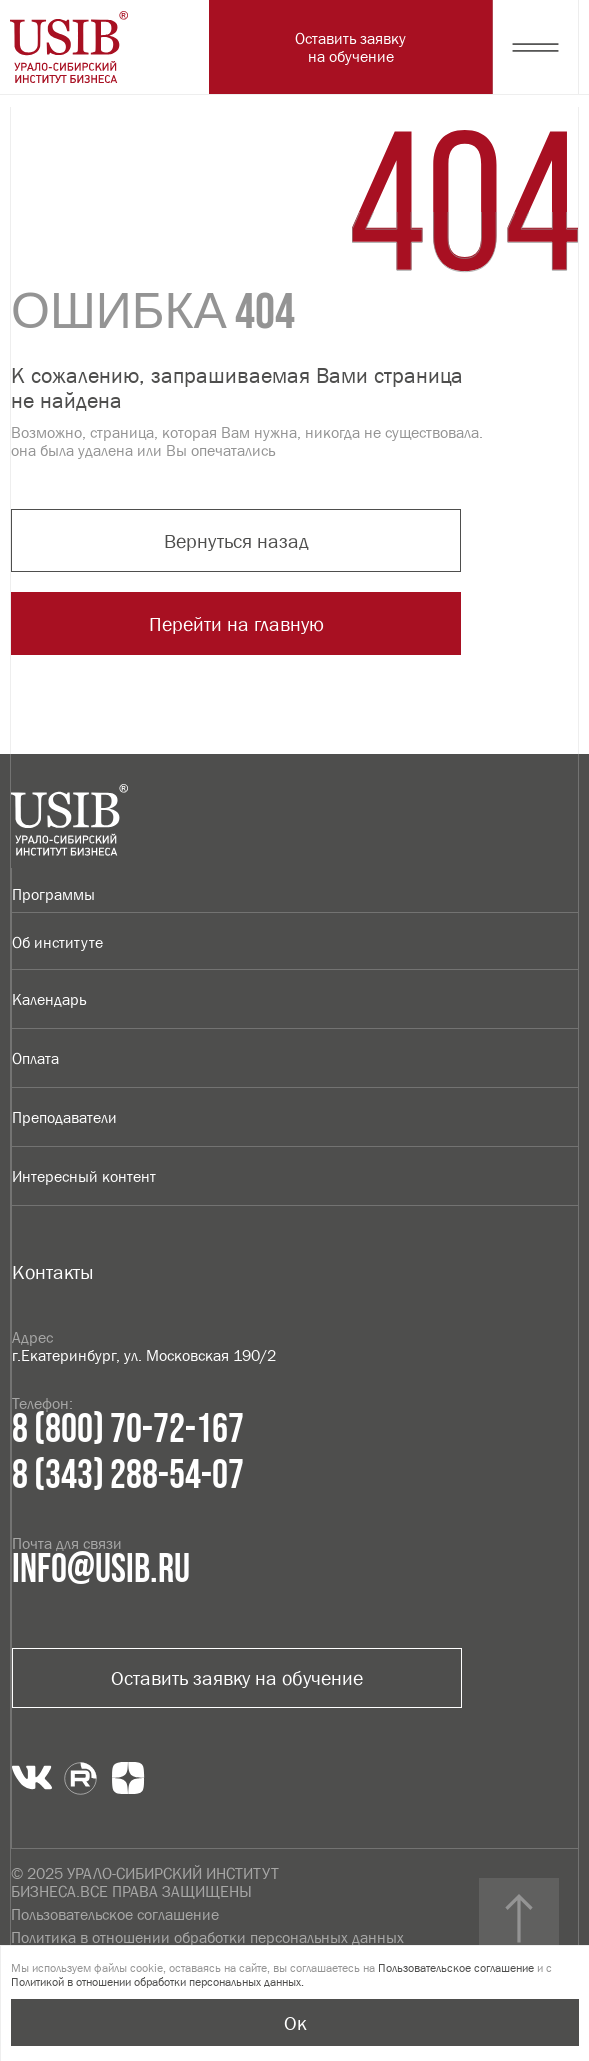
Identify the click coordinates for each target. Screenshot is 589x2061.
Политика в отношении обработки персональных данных (207, 1937)
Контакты (53, 1272)
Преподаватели (64, 1117)
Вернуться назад (236, 541)
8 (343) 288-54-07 (128, 1476)
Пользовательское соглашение (115, 1914)
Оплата (35, 1058)
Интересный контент (84, 1176)
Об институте (57, 942)
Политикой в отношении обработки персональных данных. (157, 1982)
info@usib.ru (101, 1570)
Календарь (49, 999)
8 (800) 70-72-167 (128, 1430)
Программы (53, 894)
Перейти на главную (236, 624)
